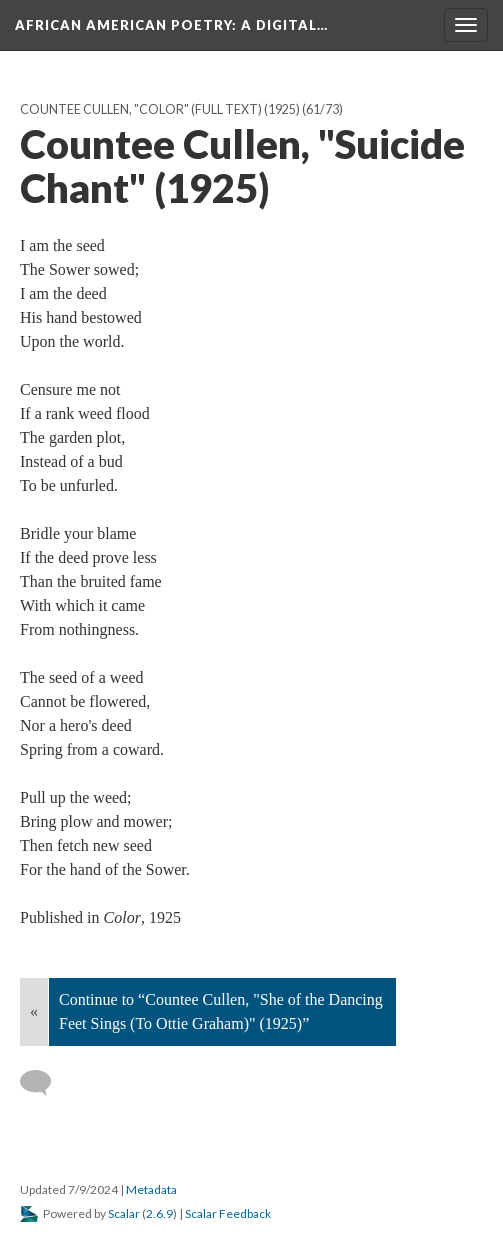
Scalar (124, 1213)
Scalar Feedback (228, 1213)
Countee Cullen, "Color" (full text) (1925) (160, 109)
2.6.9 (159, 1213)
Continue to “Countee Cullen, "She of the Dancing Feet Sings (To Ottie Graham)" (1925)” (221, 1011)
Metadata (151, 1189)
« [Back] (34, 1011)
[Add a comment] (44, 1083)
